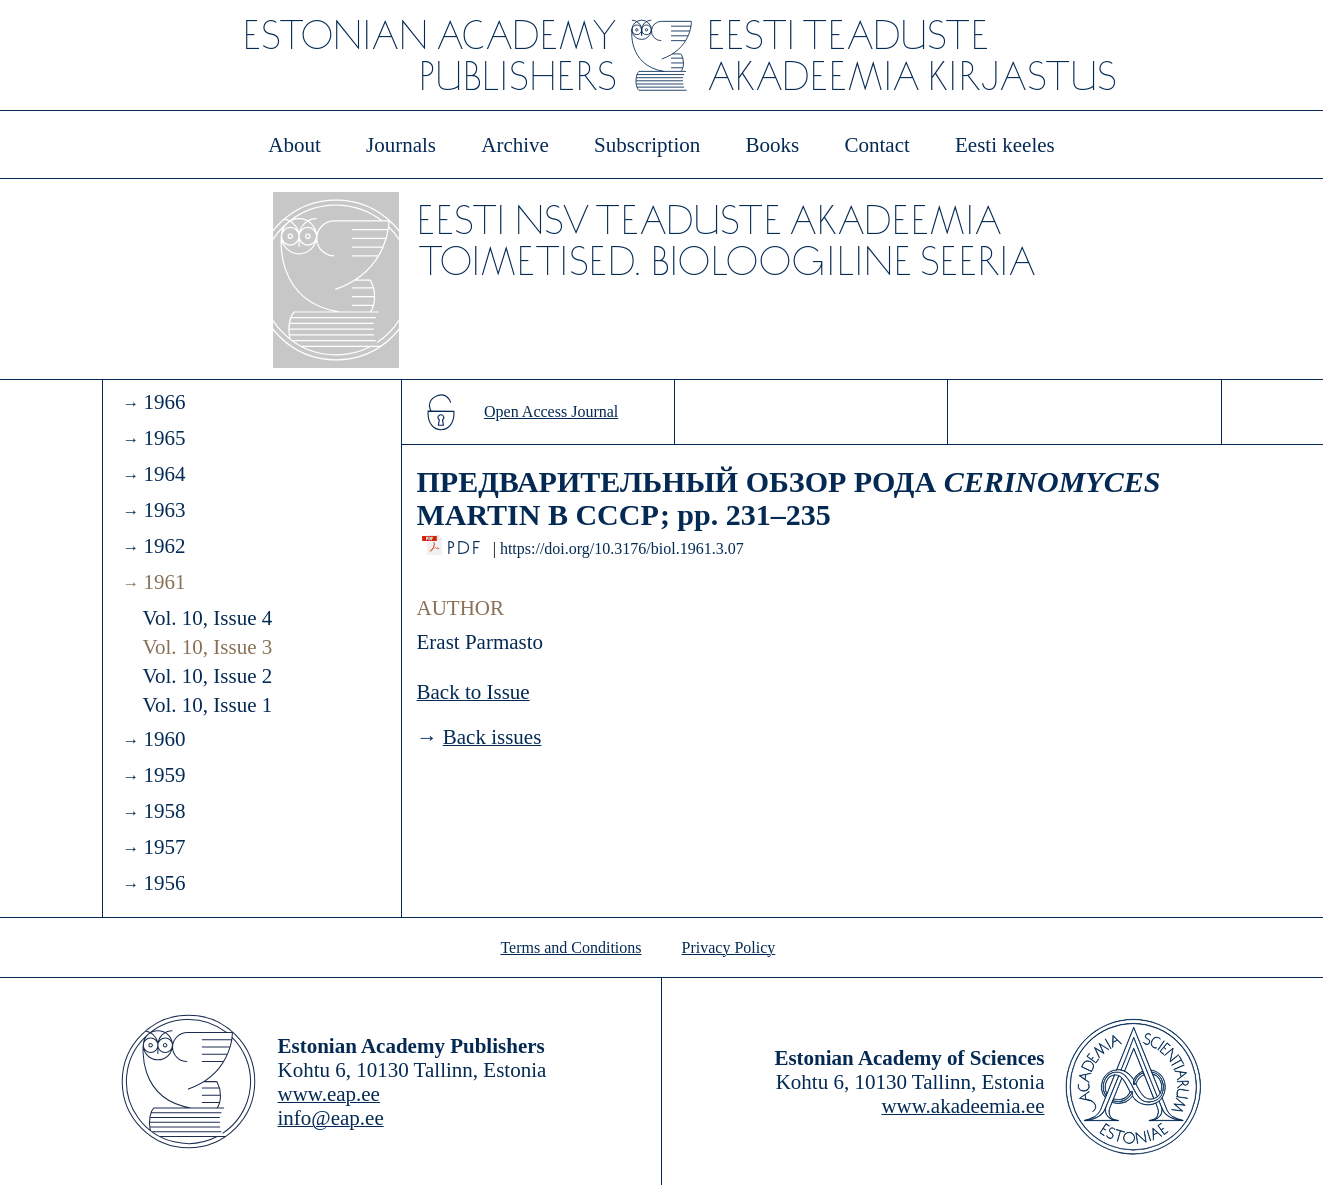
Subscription (647, 145)
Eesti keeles (1005, 145)
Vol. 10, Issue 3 (208, 647)
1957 (164, 847)
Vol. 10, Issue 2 (208, 676)
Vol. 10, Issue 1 (208, 705)
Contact (876, 145)
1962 (164, 546)
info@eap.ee (331, 1118)
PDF (465, 542)
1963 (164, 510)
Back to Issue (473, 692)
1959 (164, 775)
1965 (164, 438)
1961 (164, 582)
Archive (515, 145)
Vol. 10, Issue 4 (208, 618)
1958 (164, 811)
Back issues (492, 737)
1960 (164, 739)
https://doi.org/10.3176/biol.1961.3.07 (622, 548)
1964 (164, 474)
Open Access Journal (551, 411)
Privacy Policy (729, 947)
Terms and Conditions (570, 947)
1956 (164, 883)
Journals (401, 145)
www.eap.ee (329, 1094)
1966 (164, 402)
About (294, 145)
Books (773, 145)
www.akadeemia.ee (962, 1106)
